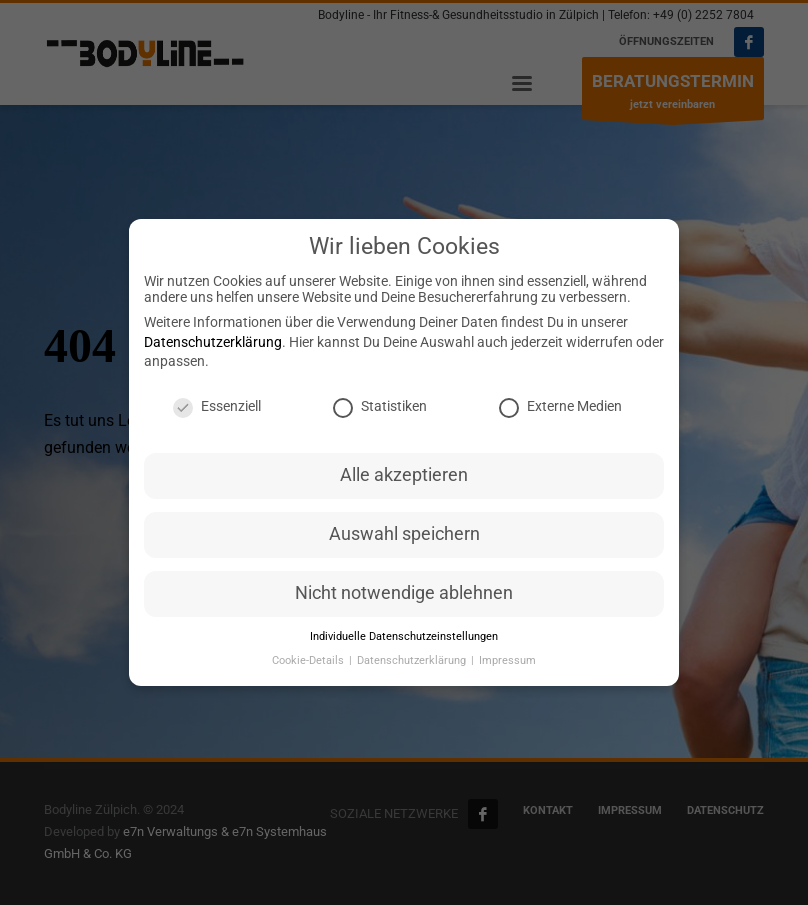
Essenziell (217, 412)
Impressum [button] (507, 666)
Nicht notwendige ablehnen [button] (404, 599)
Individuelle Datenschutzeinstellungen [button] (404, 642)
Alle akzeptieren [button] (404, 481)
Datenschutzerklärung (213, 348)
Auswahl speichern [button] (404, 540)
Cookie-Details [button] (309, 666)
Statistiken (380, 412)
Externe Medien (560, 412)
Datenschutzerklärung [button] (413, 666)
